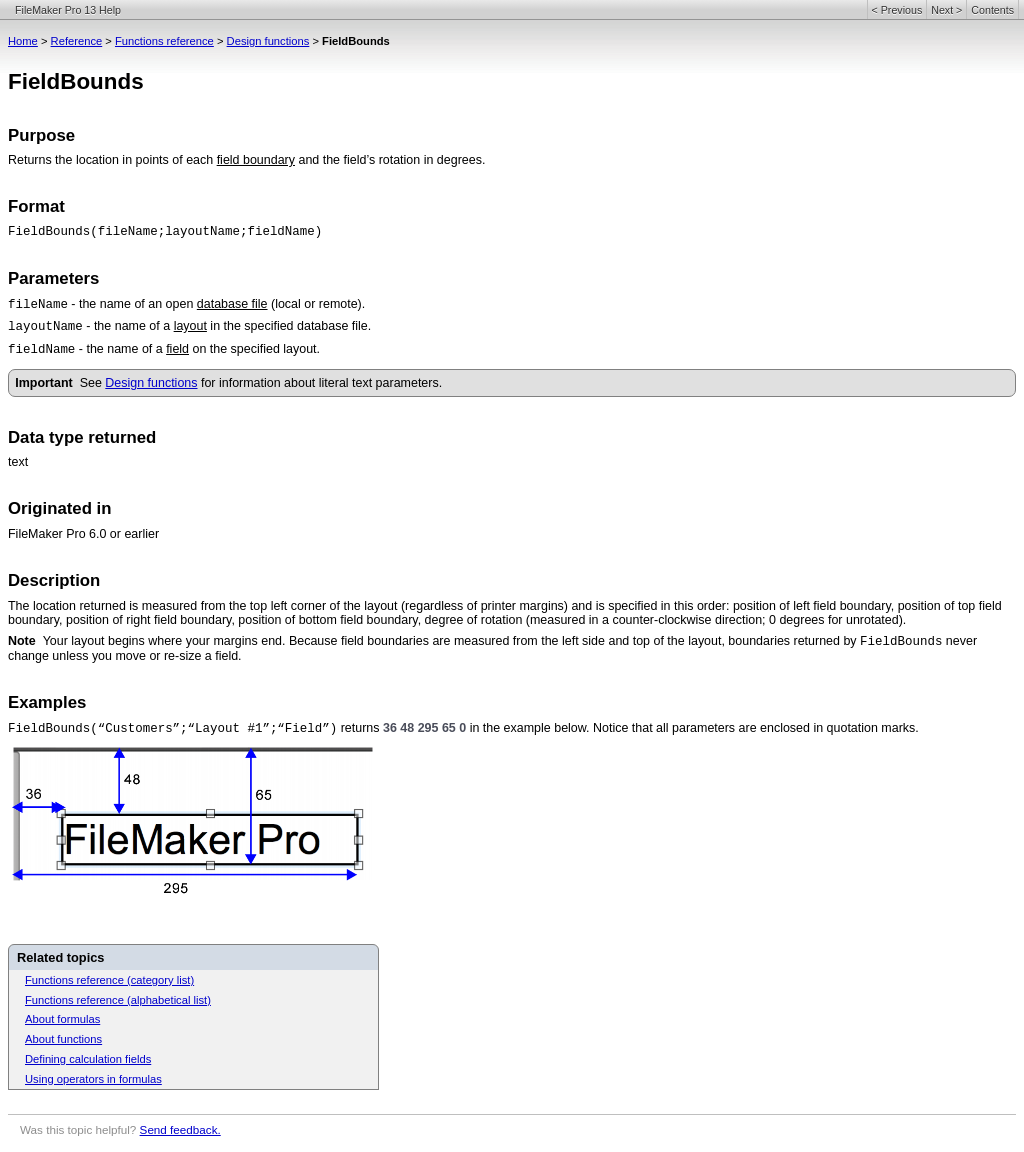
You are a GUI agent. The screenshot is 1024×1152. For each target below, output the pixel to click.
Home (23, 41)
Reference (77, 41)
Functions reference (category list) (109, 980)
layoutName (45, 327)
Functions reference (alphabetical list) (118, 1000)
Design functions (268, 41)
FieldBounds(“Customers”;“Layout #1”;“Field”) (172, 729)
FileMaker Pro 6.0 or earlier (83, 534)
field (177, 349)
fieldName (41, 350)
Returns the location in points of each (112, 160)
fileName (38, 305)
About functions (63, 1039)
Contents (992, 10)
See (93, 383)
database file (232, 304)
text (18, 462)
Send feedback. (180, 1129)
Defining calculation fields (88, 1059)
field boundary (256, 160)
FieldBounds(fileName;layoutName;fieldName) (165, 232)
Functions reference (164, 41)
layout (190, 326)
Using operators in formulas (93, 1079)
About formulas (62, 1019)
